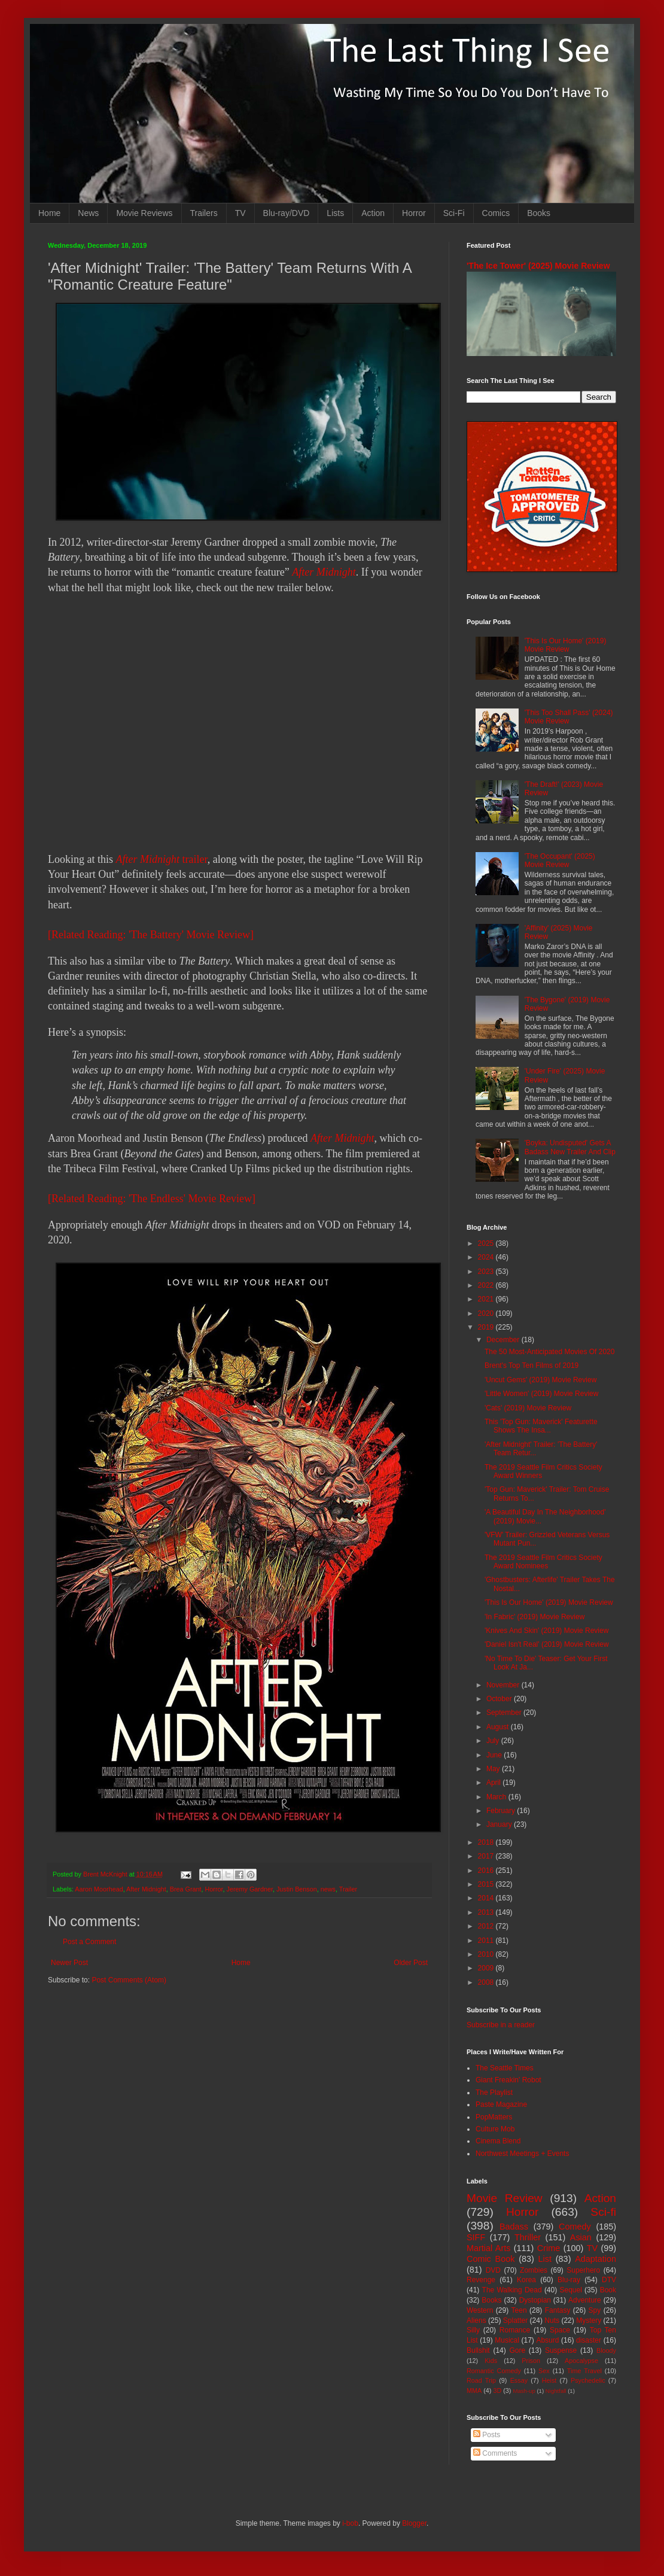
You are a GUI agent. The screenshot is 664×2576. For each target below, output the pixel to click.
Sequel (570, 2290)
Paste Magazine (501, 2104)
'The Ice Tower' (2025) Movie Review (538, 265)
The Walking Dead (512, 2290)
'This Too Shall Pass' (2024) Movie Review (569, 716)
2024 (487, 1257)
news (328, 1889)
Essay (519, 2380)
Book (608, 2290)
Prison (531, 2360)
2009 (487, 1968)
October (500, 1699)
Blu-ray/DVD (286, 213)
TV (240, 213)
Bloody (606, 2350)
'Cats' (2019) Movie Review (528, 1408)
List (545, 2259)
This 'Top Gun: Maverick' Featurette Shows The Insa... (541, 1426)
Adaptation (595, 2259)
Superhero (583, 2270)
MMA (474, 2390)
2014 (487, 1898)
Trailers (204, 213)
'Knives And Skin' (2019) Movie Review (546, 1630)
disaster (588, 2340)
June (495, 1755)
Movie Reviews (144, 213)
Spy (595, 2310)
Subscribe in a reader (501, 2025)
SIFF (476, 2237)
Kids (491, 2360)
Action (373, 213)
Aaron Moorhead (99, 1889)
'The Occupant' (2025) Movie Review (560, 860)
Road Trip (481, 2380)
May (494, 1769)
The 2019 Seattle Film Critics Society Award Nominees (543, 1561)
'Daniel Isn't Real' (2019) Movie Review (547, 1644)
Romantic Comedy (494, 2370)
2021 (487, 1299)
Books (538, 213)
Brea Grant (186, 1889)
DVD (493, 2270)
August (498, 1727)
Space (560, 2330)
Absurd (547, 2340)
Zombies (533, 2270)
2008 (487, 1982)
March (497, 1797)
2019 (487, 1327)
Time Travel (584, 2370)
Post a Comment (89, 1942)
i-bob (350, 2523)
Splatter (515, 2320)
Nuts (551, 2320)
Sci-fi (603, 2212)
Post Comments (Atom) (129, 1980)
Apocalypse (581, 2360)
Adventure (584, 2300)
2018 (487, 1842)
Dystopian (535, 2300)
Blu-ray (569, 2280)
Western (480, 2310)
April (494, 1782)
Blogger (414, 2523)
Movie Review (505, 2198)
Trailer (348, 1889)
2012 (487, 1926)
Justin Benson (296, 1889)
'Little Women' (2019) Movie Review (541, 1393)
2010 (487, 1954)
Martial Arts (488, 2248)
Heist (549, 2380)
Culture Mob (495, 2129)
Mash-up (524, 2391)
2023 (487, 1271)
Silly (473, 2330)
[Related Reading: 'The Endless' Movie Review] (151, 1199)
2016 (487, 1870)
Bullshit (478, 2350)
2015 (487, 1884)
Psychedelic (588, 2380)
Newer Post (69, 1962)
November (504, 1685)
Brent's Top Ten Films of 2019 (531, 1365)
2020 (487, 1313)
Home (49, 213)
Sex (544, 2370)
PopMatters (494, 2117)
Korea (526, 2280)
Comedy (575, 2226)
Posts (486, 2435)
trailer (162, 859)
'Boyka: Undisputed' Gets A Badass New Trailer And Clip (570, 1147)
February (501, 1810)
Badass (513, 2226)
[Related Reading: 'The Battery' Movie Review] (151, 935)
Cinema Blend (498, 2141)
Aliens (476, 2320)
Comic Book (490, 2259)
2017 (487, 1856)
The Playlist (494, 2092)
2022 (487, 1285)
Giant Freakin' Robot (508, 2080)
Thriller (527, 2237)
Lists (335, 213)
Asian (581, 2237)
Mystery (588, 2320)
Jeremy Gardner (250, 1889)
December (504, 1340)
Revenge (481, 2280)
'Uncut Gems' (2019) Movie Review (540, 1380)
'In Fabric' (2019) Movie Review (534, 1617)
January (500, 1824)
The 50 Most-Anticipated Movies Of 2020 (549, 1352)
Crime (548, 2248)
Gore (517, 2350)
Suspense (561, 2350)
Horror (414, 213)
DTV (609, 2280)
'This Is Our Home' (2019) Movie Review (566, 645)
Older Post (411, 1962)
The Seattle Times (505, 2068)
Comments (495, 2453)
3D (497, 2390)
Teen (519, 2310)
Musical (507, 2340)
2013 (487, 1912)
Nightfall (556, 2391)
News (88, 213)
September (504, 1712)
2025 (487, 1243)
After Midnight (324, 572)
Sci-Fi (454, 213)
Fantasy (558, 2310)
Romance (514, 2330)
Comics (496, 213)
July (493, 1740)
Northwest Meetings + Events (522, 2153)
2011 (487, 1940)
